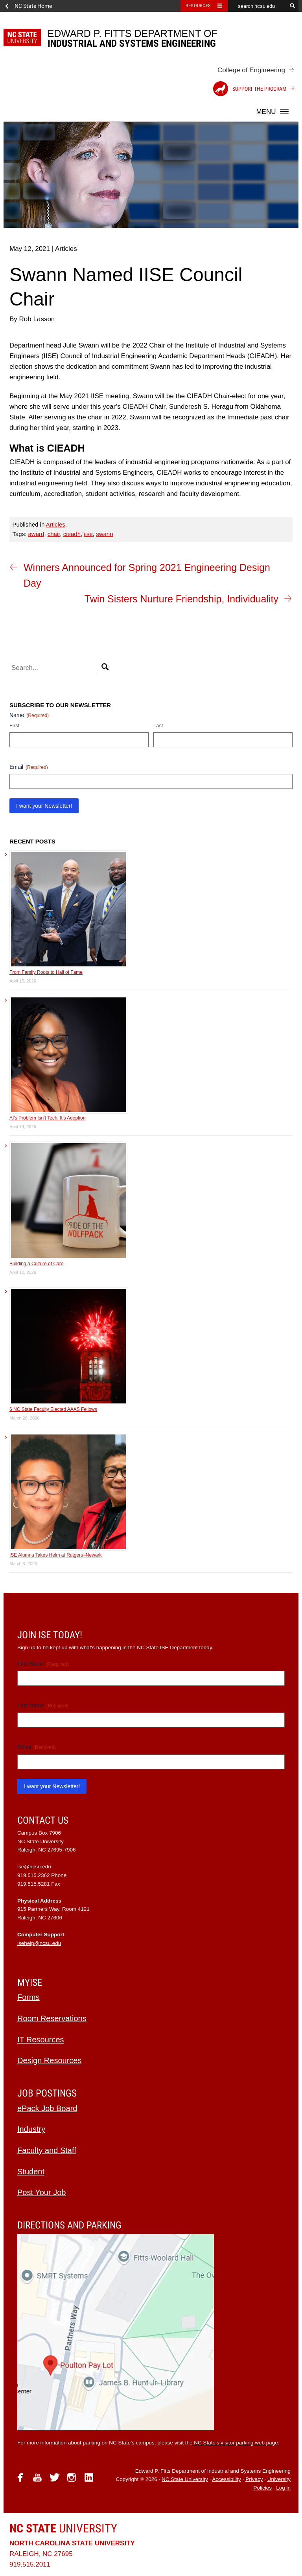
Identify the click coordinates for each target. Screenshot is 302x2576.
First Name (43, 1664)
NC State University (185, 2479)
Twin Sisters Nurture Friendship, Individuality (181, 598)
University (63, 2528)
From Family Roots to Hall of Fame (46, 972)
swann (104, 534)
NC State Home (33, 6)
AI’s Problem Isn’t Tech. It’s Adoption (47, 1118)
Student (30, 2171)
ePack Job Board (47, 2108)
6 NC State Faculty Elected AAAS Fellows (53, 1409)
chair (54, 534)
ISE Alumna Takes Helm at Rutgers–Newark (55, 1555)
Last (158, 725)
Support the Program (250, 88)
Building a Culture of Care (36, 1263)
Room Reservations (52, 2018)
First (14, 725)
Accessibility (226, 2479)
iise (88, 534)
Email (28, 767)
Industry (31, 2129)
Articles (55, 524)
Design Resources (49, 2060)
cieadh (72, 534)
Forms (28, 1997)
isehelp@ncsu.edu (39, 1943)
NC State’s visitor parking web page (236, 2443)
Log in (283, 2488)
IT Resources (40, 2039)
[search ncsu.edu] (257, 6)
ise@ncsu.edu (34, 1867)
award (36, 534)
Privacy (254, 2479)
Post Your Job (41, 2192)
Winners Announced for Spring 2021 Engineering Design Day (147, 575)
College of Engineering (251, 70)
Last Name (42, 1705)
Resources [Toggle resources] (198, 5)
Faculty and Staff (46, 2150)
